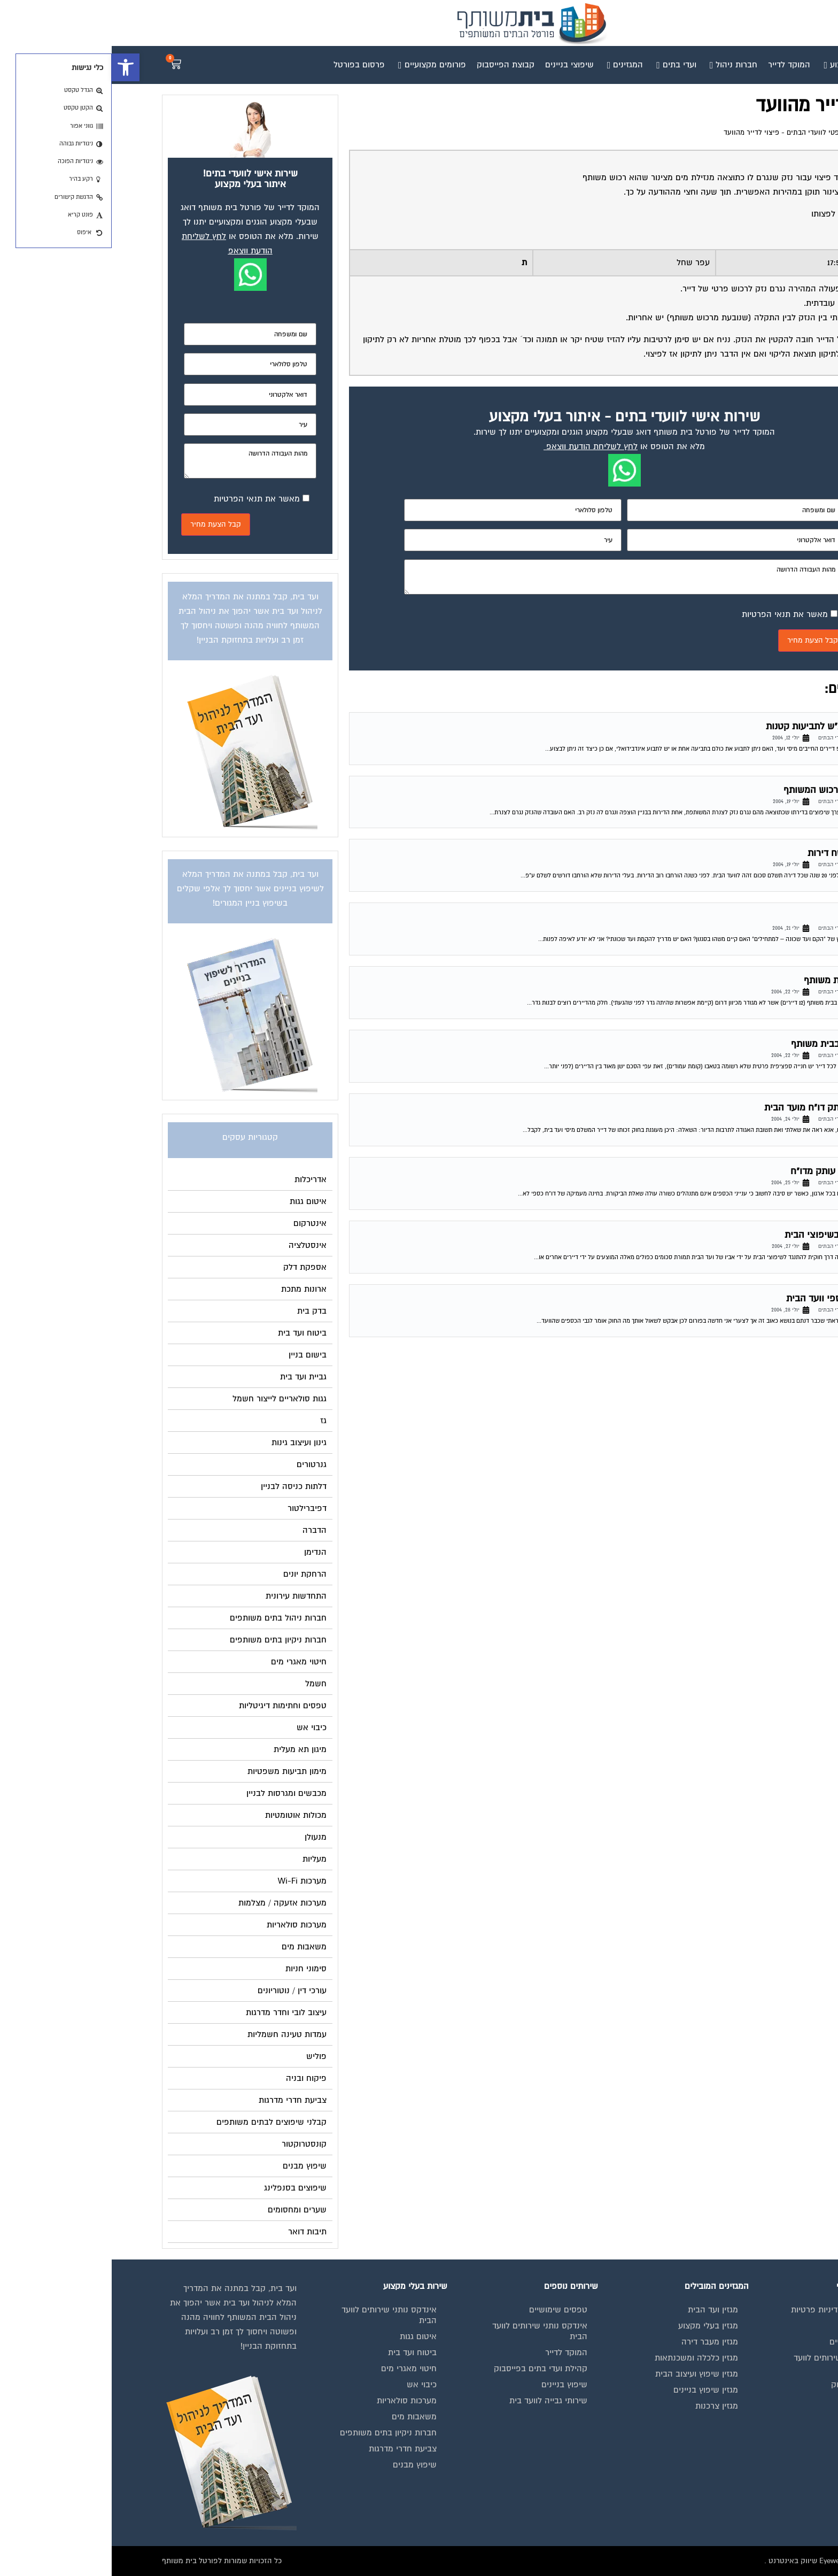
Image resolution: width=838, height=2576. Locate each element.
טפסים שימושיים (446, 2309)
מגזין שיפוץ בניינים (594, 2390)
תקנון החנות (756, 2416)
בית (771, 2325)
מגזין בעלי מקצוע (596, 2325)
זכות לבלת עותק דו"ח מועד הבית (716, 1107)
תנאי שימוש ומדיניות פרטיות (728, 2309)
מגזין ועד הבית (601, 2309)
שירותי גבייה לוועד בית (437, 2400)
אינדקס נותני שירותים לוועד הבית (729, 2363)
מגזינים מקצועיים (747, 2341)
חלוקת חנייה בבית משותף (729, 1044)
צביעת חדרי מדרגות (291, 2448)
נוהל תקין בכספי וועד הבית (726, 1298)
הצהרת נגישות (752, 2432)
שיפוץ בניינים (453, 2384)
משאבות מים (302, 2416)
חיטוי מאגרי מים (297, 2368)
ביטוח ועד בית (300, 2352)
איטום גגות (306, 2336)
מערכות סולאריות (295, 2400)
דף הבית (775, 132)
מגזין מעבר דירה (598, 2341)
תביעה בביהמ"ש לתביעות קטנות (716, 726)
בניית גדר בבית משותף (735, 980)
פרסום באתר (754, 2400)
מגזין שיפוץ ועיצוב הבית (585, 2374)
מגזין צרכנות (605, 2406)
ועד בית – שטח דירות (737, 853)
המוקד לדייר (454, 2352)
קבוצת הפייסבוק (748, 2384)
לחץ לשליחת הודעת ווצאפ (480, 446)
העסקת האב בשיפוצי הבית (726, 1234)
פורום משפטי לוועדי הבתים (715, 132)
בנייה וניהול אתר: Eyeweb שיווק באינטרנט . (720, 2560)
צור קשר (762, 2448)
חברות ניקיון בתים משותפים (276, 2432)
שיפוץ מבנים (303, 2464)
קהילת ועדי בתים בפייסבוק (429, 2368)
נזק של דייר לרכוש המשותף (725, 790)
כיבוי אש (310, 2384)
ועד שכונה (759, 916)
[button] (14, 67)
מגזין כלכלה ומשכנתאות (584, 2358)
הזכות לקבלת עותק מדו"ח (729, 1171)
